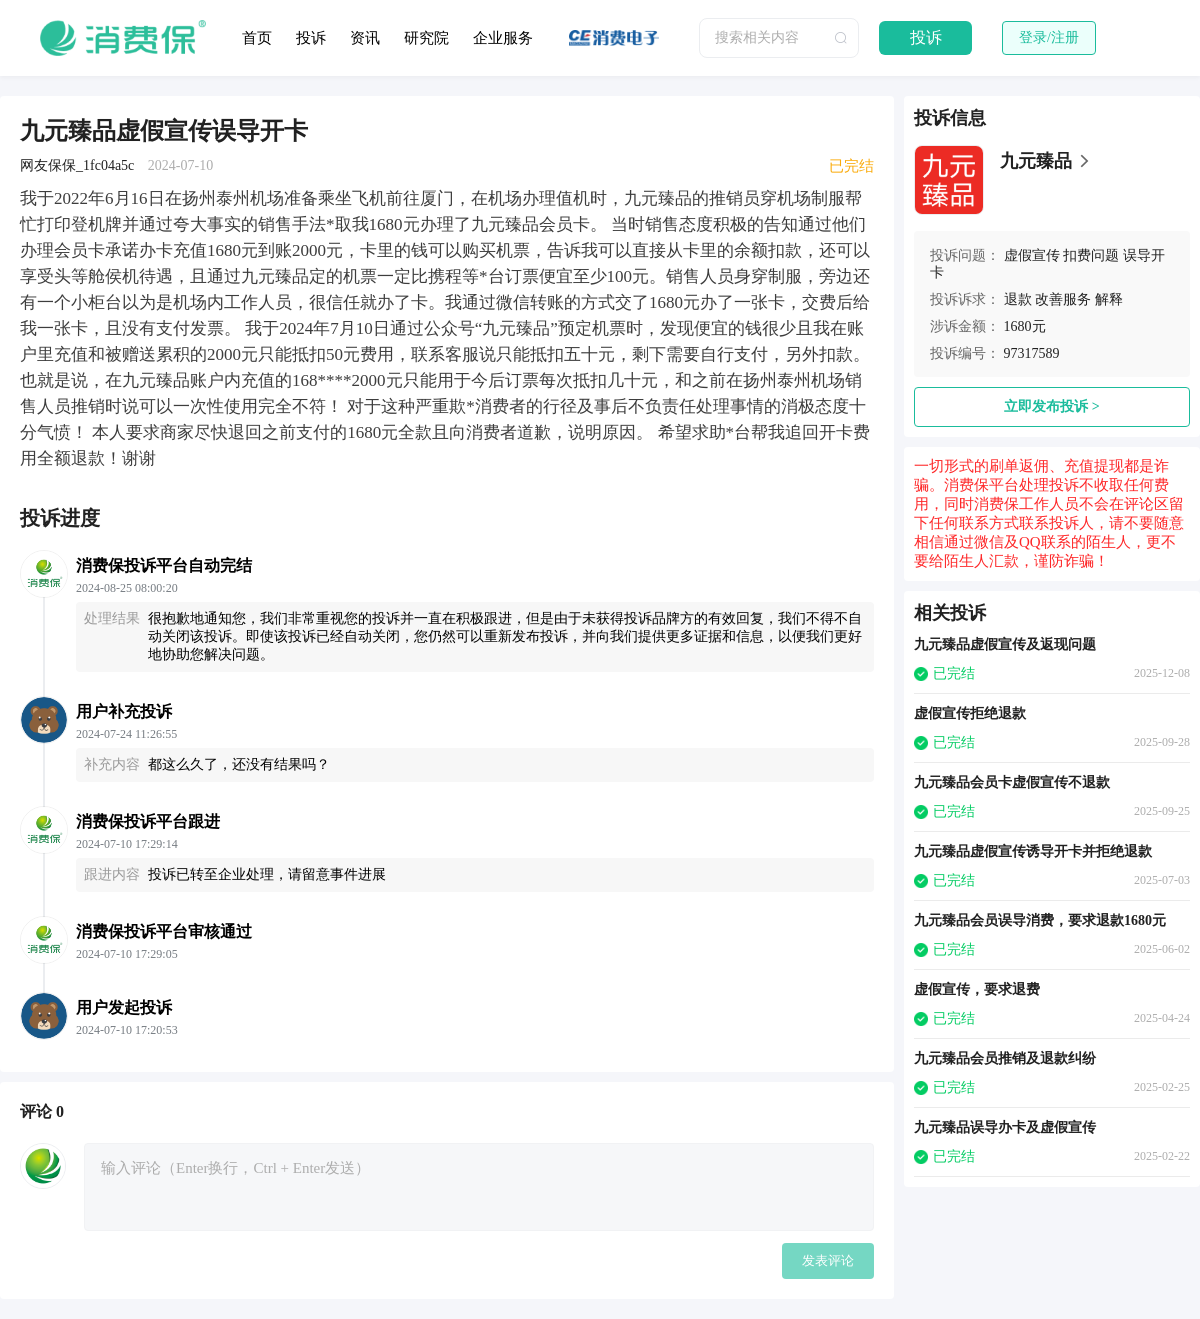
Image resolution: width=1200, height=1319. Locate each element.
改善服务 (1063, 299)
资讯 (365, 38)
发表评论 (828, 1260)
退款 (1018, 299)
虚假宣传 (1032, 255)
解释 (1109, 299)
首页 (257, 38)
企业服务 (503, 38)
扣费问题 (1091, 255)
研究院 (426, 38)
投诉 (311, 38)
